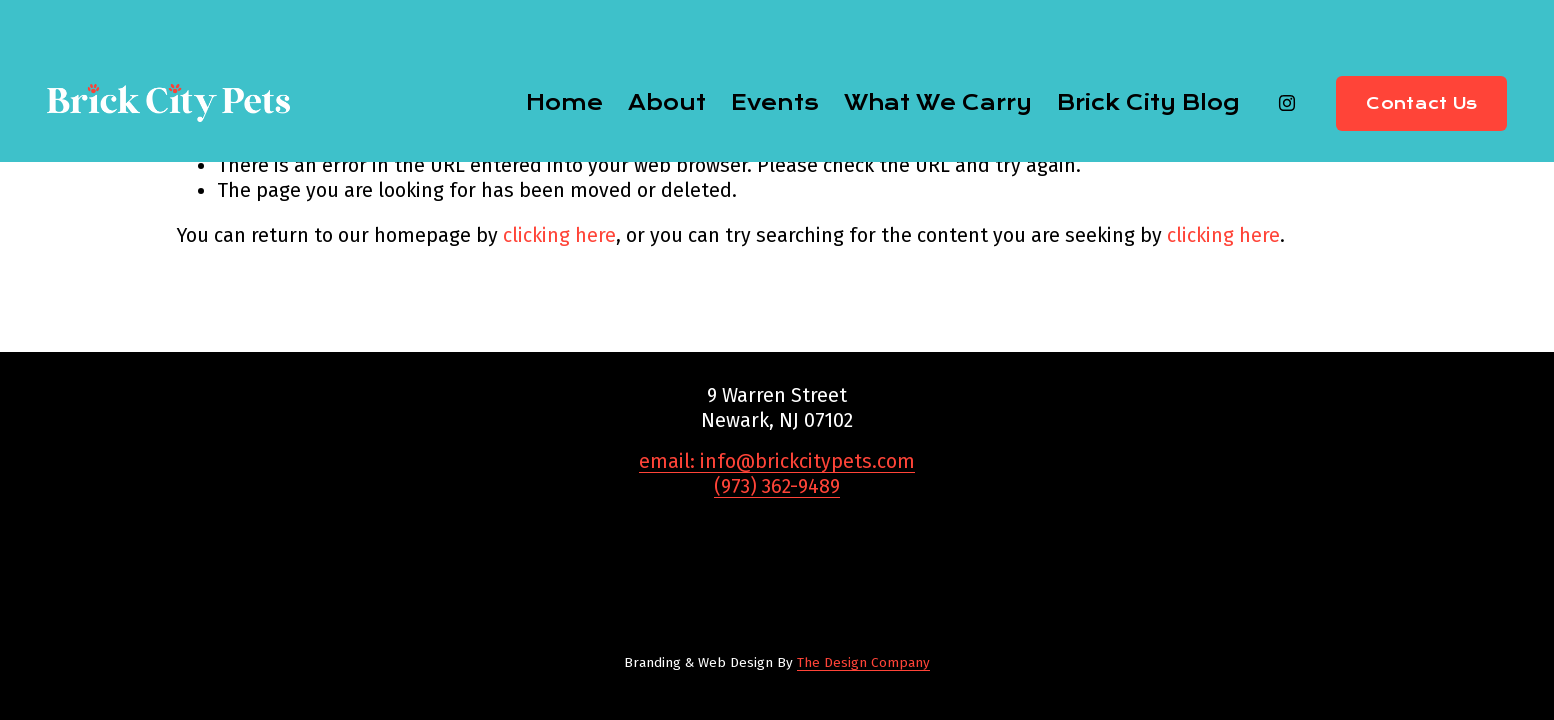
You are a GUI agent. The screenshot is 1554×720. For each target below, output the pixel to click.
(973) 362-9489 (777, 486)
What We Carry (938, 103)
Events (775, 103)
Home (564, 103)
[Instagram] (1287, 103)
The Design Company (863, 662)
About (667, 103)
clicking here (559, 235)
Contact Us (1421, 103)
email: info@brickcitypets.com (777, 461)
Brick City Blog (1148, 103)
